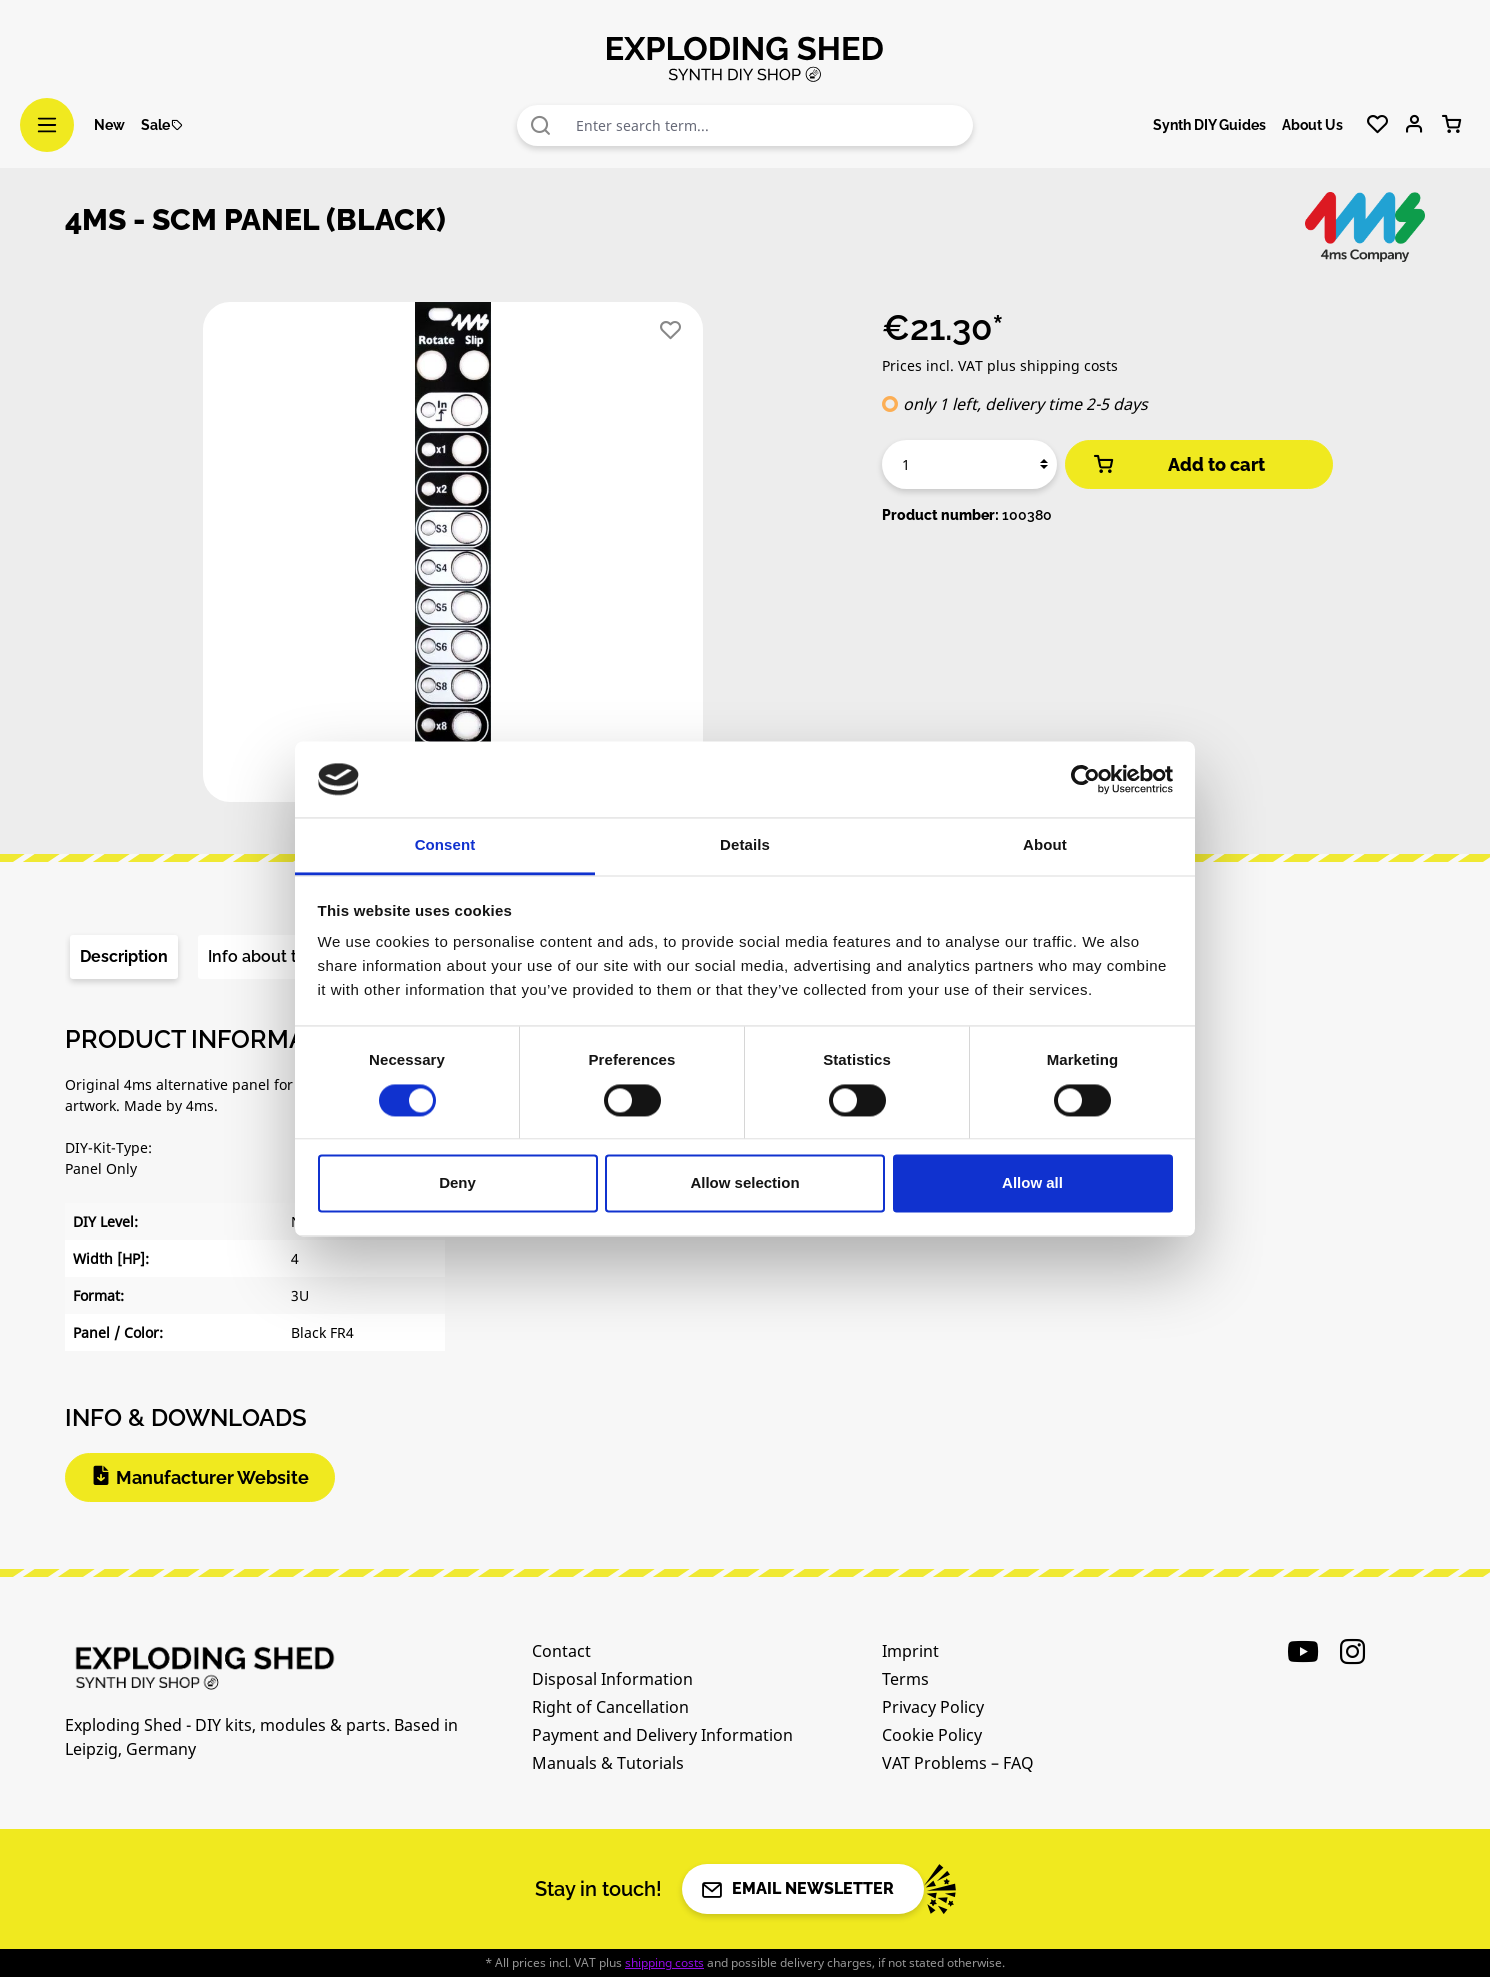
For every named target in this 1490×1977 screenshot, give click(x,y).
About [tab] (1045, 845)
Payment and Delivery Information (662, 1735)
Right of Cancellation (610, 1707)
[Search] (541, 125)
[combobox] (770, 125)
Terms (905, 1679)
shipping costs (664, 1962)
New (109, 125)
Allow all (1032, 1183)
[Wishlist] (1377, 125)
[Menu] (47, 125)
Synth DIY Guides (1209, 125)
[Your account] (1414, 125)
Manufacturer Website (212, 1477)
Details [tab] (745, 845)
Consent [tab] (445, 845)
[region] (453, 560)
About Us (1312, 125)
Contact (561, 1651)
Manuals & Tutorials (608, 1763)
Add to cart (1178, 464)
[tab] (124, 957)
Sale (162, 125)
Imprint (910, 1651)
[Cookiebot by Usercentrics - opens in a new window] (1085, 779)
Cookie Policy (932, 1735)
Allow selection (744, 1183)
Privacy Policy (933, 1707)
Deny (457, 1183)
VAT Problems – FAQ (958, 1763)
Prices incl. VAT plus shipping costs (1000, 365)
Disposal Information (612, 1679)
